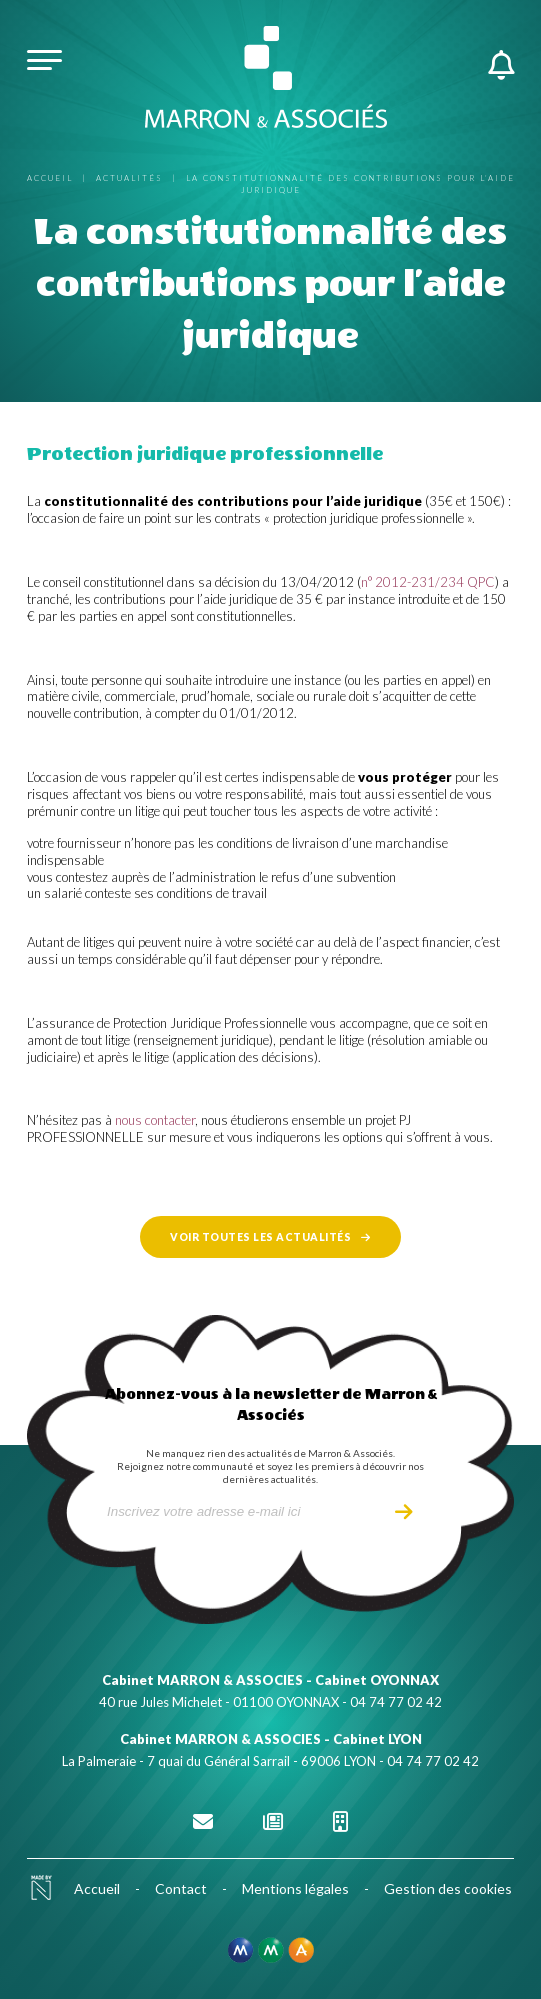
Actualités (129, 178)
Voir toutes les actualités (260, 1237)
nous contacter (155, 1120)
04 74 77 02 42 (396, 1702)
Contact (181, 1888)
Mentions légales (295, 1888)
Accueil (50, 178)
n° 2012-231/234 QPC (428, 582)
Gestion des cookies (448, 1888)
